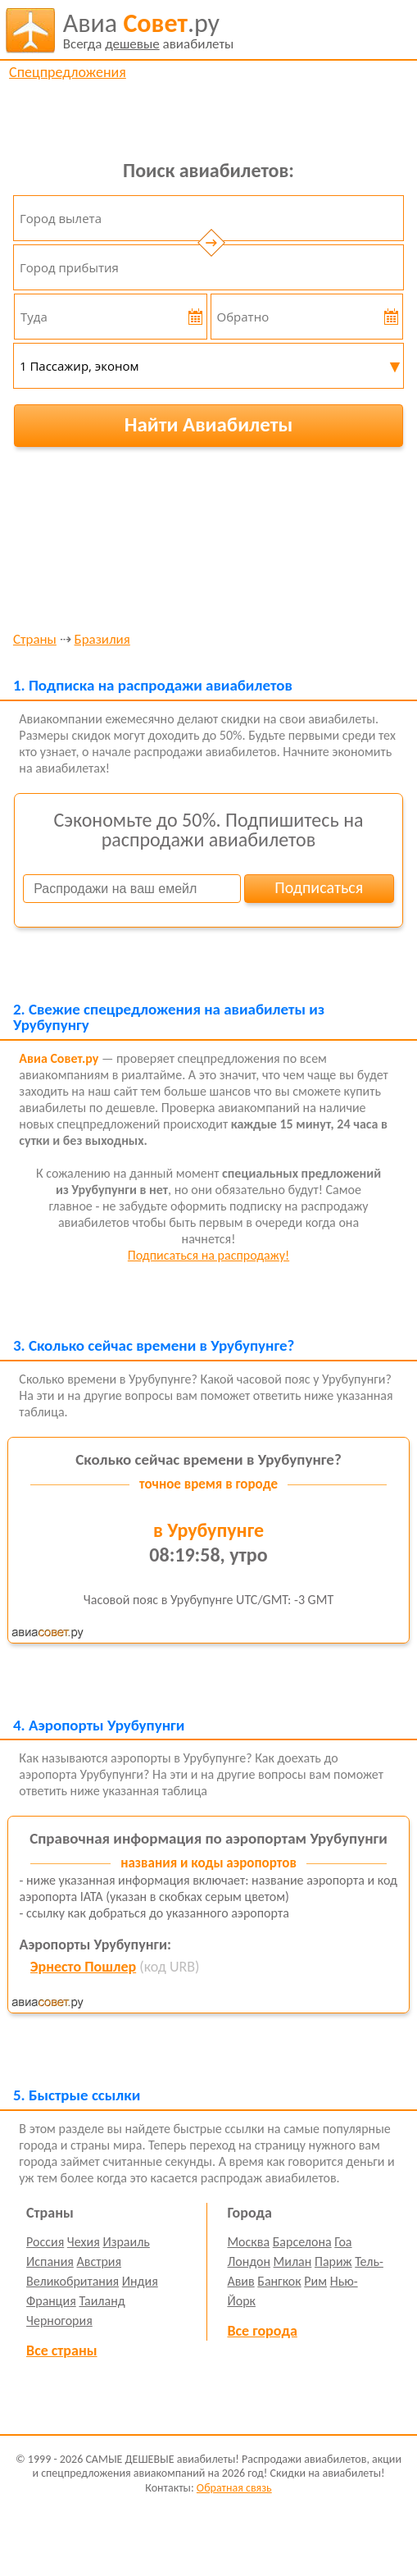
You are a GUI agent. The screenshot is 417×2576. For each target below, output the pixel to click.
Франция (51, 2301)
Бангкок (279, 2281)
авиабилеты (148, 30)
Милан (293, 2261)
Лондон (248, 2261)
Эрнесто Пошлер (83, 1967)
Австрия (99, 2261)
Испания (50, 2261)
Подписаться (318, 887)
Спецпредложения (67, 72)
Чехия (83, 2242)
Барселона (302, 2242)
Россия (45, 2242)
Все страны (61, 2350)
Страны (35, 640)
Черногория (59, 2320)
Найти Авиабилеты (209, 424)
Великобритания (72, 2281)
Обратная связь (234, 2488)
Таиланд (102, 2301)
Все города (262, 2331)
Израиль (125, 2242)
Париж (333, 2261)
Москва (248, 2242)
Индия (140, 2281)
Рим (315, 2281)
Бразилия (102, 640)
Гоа (342, 2242)
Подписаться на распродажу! (208, 1255)
